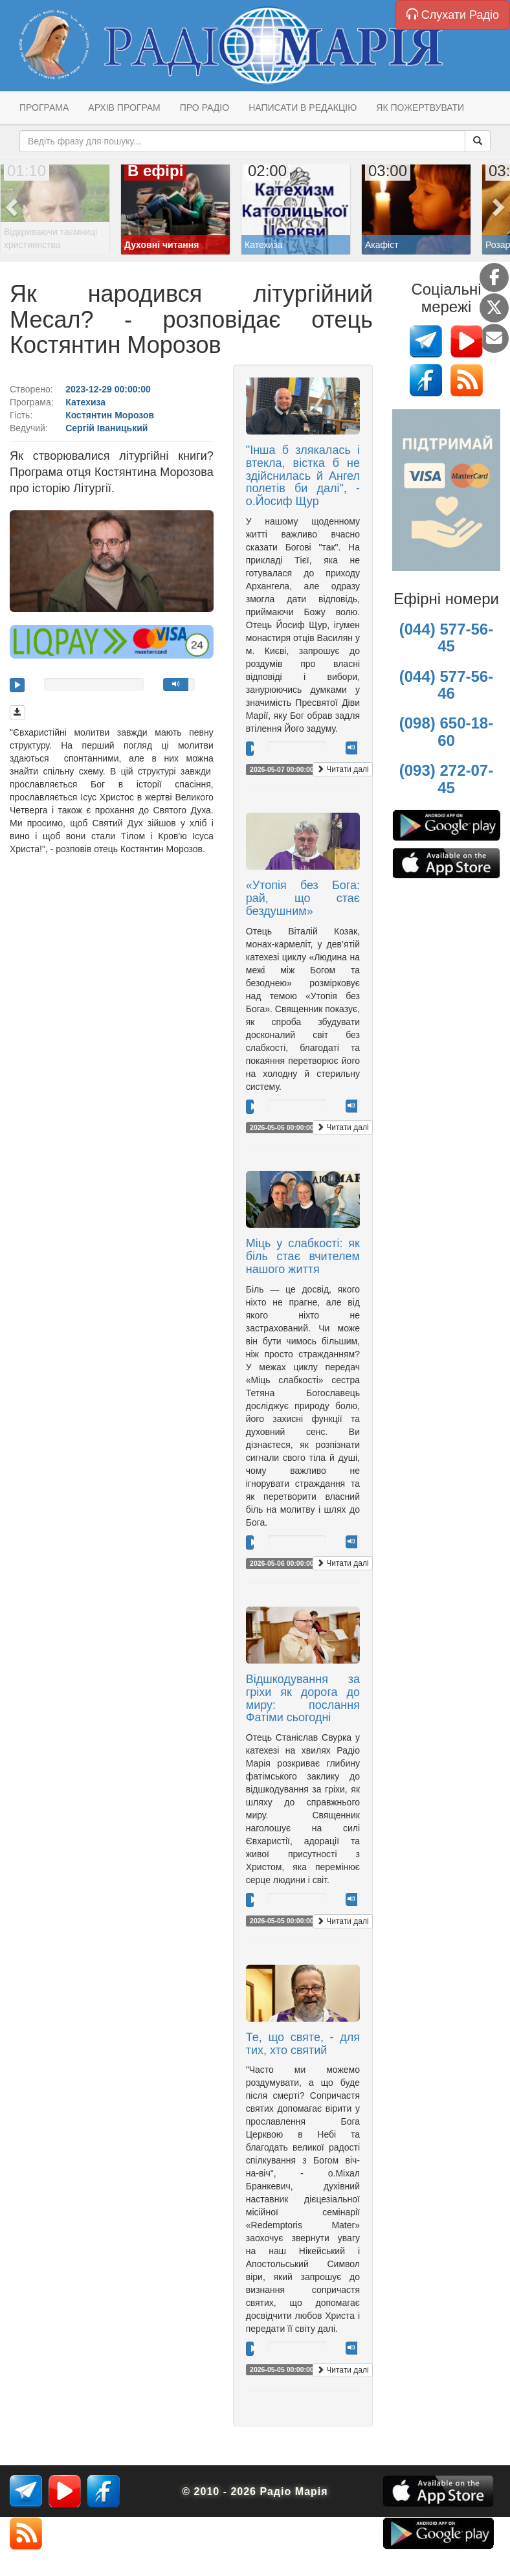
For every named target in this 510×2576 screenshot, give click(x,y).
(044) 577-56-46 (446, 685)
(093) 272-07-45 (446, 779)
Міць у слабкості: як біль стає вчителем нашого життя (303, 1256)
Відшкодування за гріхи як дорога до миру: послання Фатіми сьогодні (303, 1698)
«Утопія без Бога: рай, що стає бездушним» (303, 898)
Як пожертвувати (420, 107)
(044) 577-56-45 (446, 637)
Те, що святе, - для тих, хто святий (303, 2044)
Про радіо (204, 107)
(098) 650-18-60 (446, 731)
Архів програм (124, 107)
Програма (44, 107)
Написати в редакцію (303, 107)
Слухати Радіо (452, 14)
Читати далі (342, 769)
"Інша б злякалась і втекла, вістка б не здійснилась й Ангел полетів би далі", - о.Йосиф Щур (303, 476)
